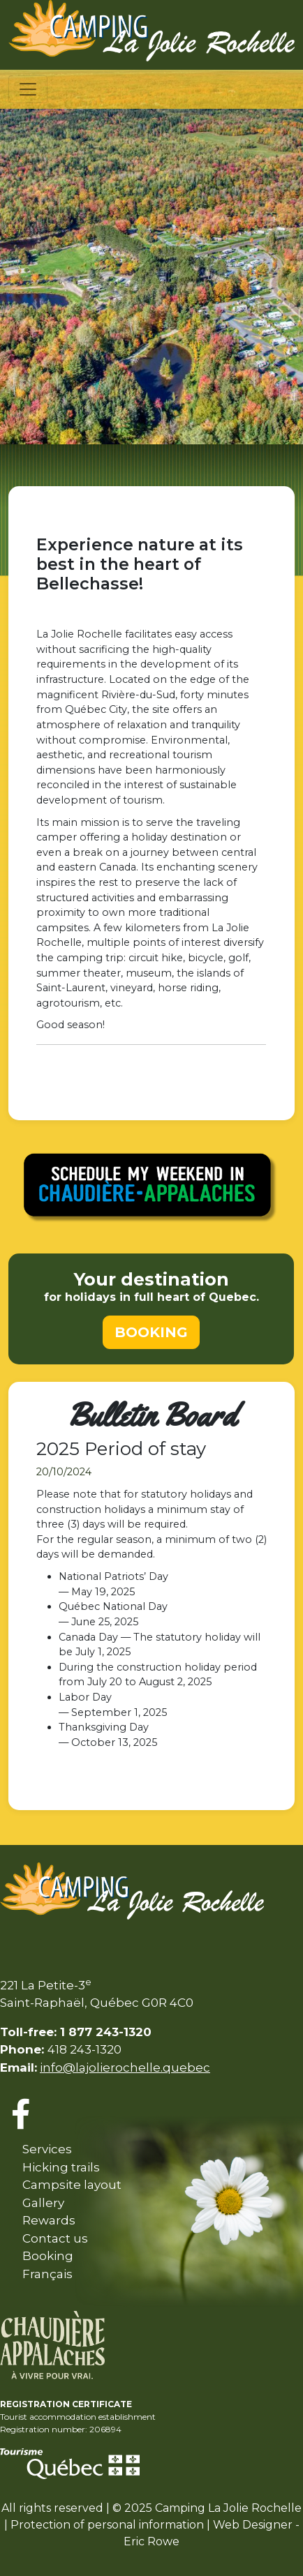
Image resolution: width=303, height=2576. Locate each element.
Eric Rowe (151, 2541)
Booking (47, 2256)
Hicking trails (61, 2167)
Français (47, 2274)
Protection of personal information (107, 2524)
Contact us (55, 2238)
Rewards (48, 2220)
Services (47, 2149)
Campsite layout (71, 2185)
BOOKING (151, 1332)
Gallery (43, 2203)
